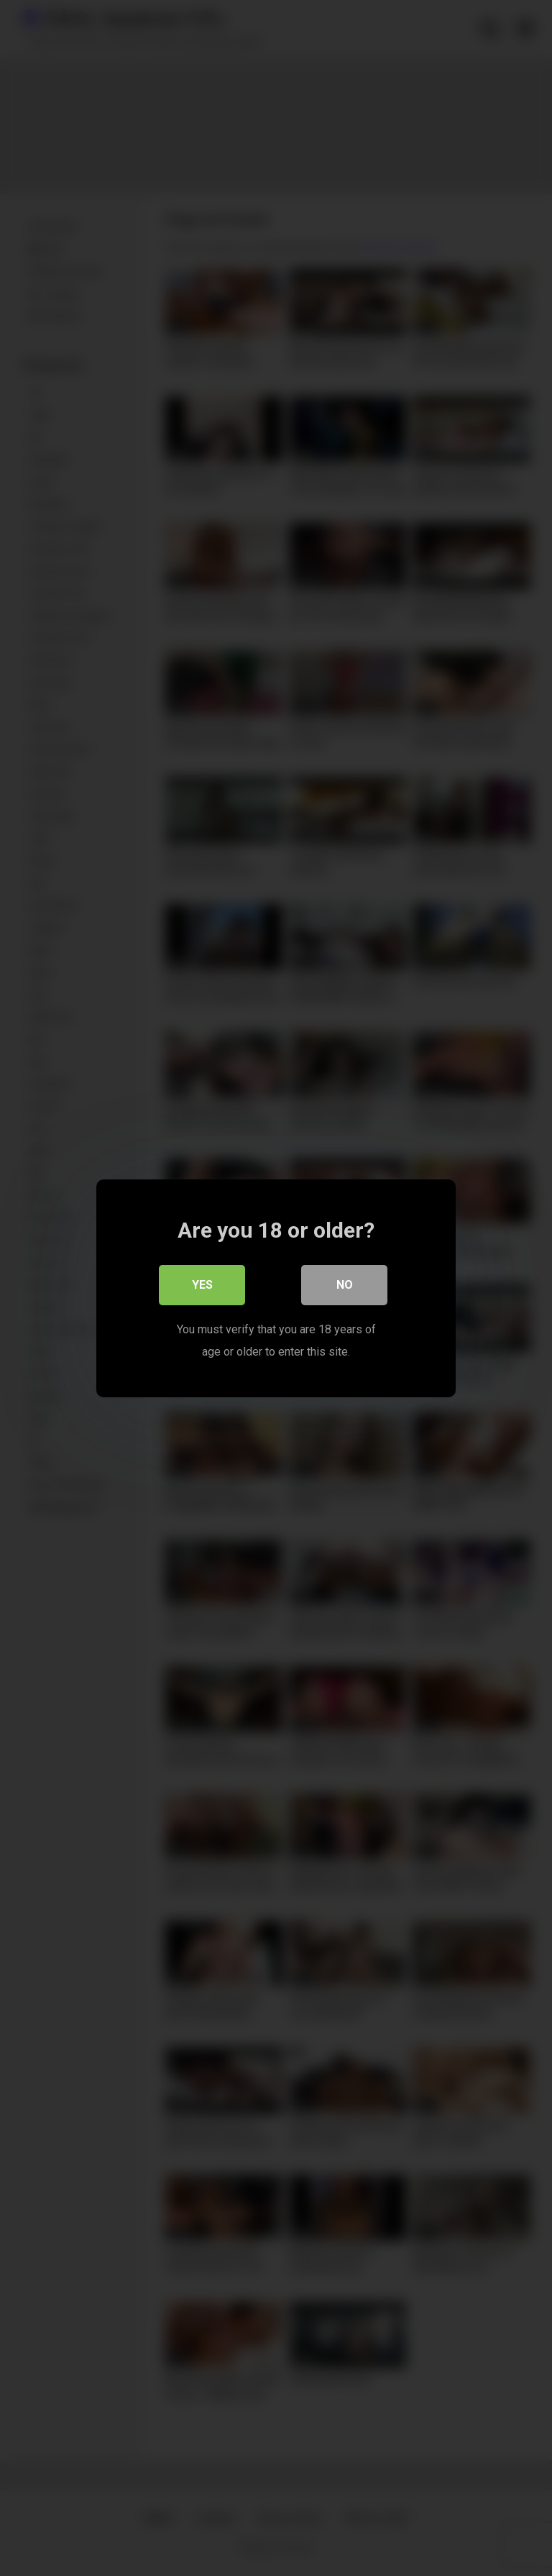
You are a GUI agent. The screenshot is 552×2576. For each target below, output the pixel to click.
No (344, 1284)
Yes (202, 1284)
